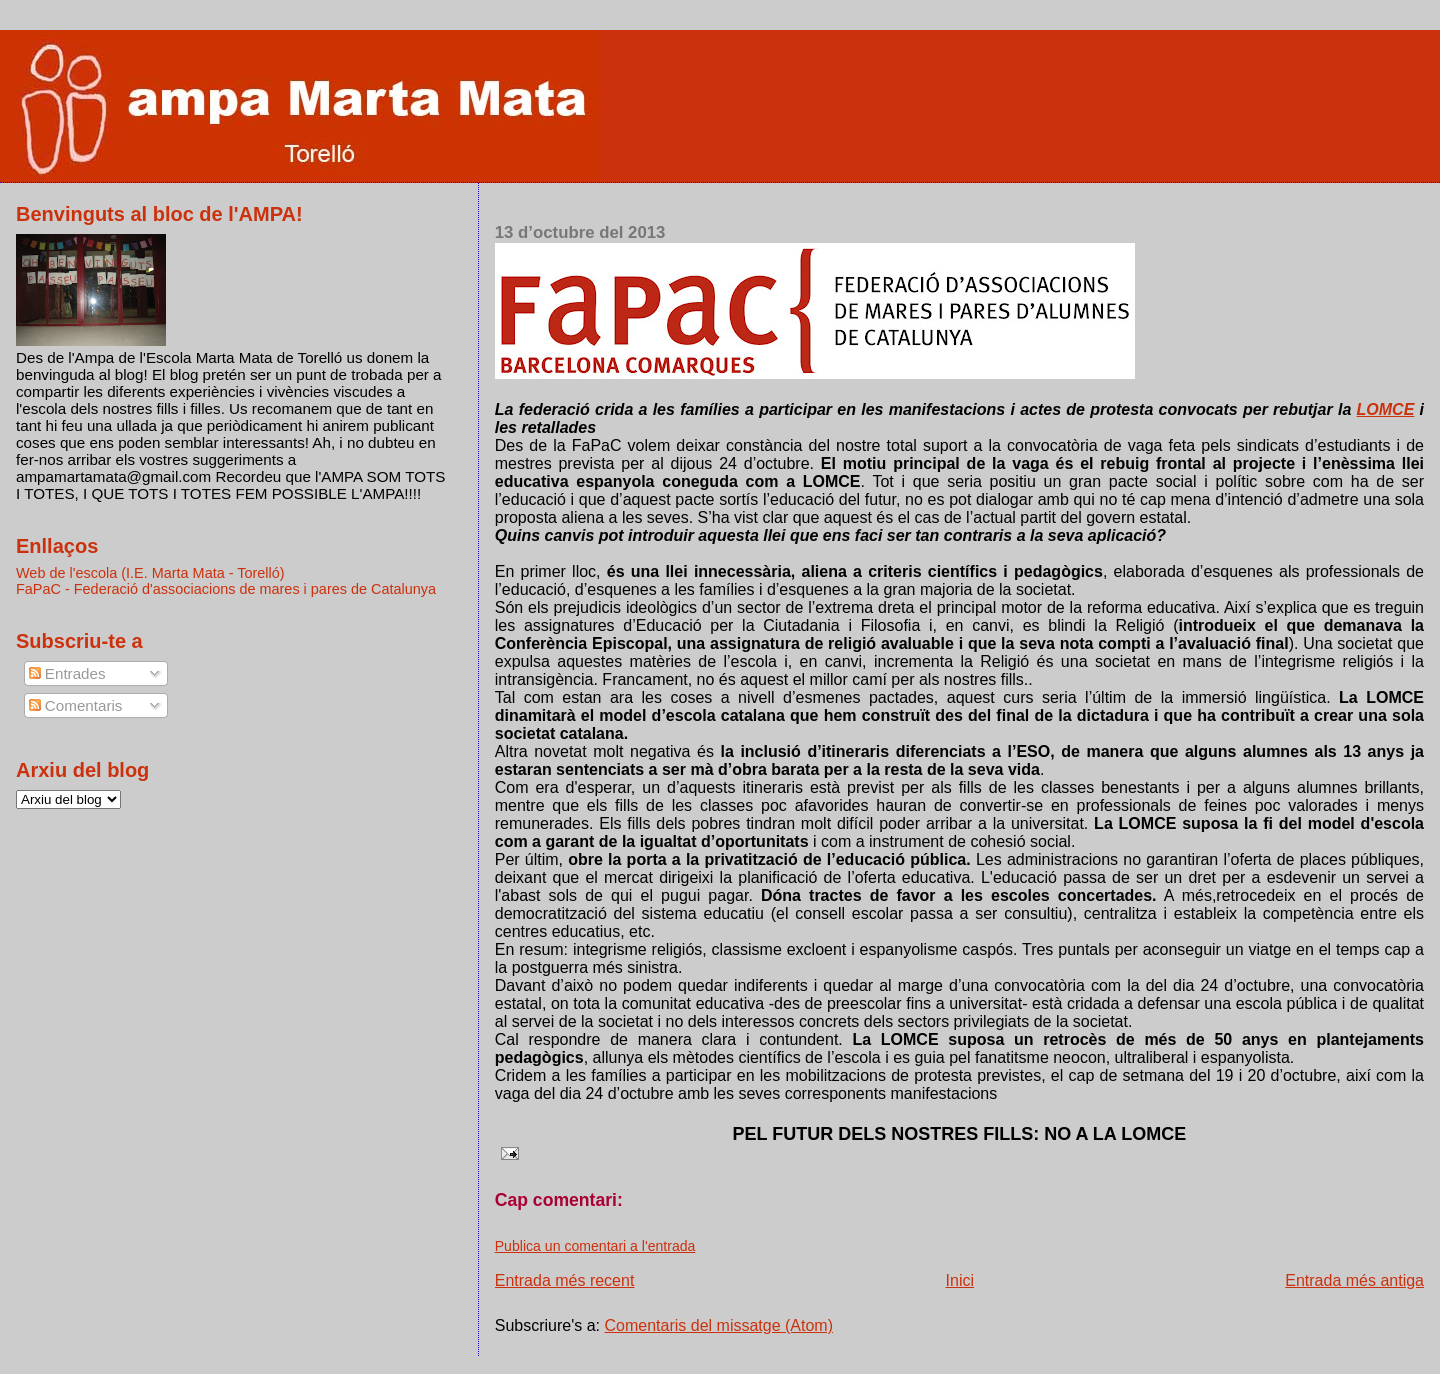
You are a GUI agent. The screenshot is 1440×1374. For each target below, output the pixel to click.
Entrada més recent (565, 1280)
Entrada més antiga (1354, 1280)
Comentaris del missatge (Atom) (719, 1325)
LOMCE (1386, 409)
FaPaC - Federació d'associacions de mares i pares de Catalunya (226, 589)
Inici (960, 1280)
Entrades (67, 673)
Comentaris (76, 705)
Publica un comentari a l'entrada (595, 1246)
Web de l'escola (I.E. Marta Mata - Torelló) (150, 573)
